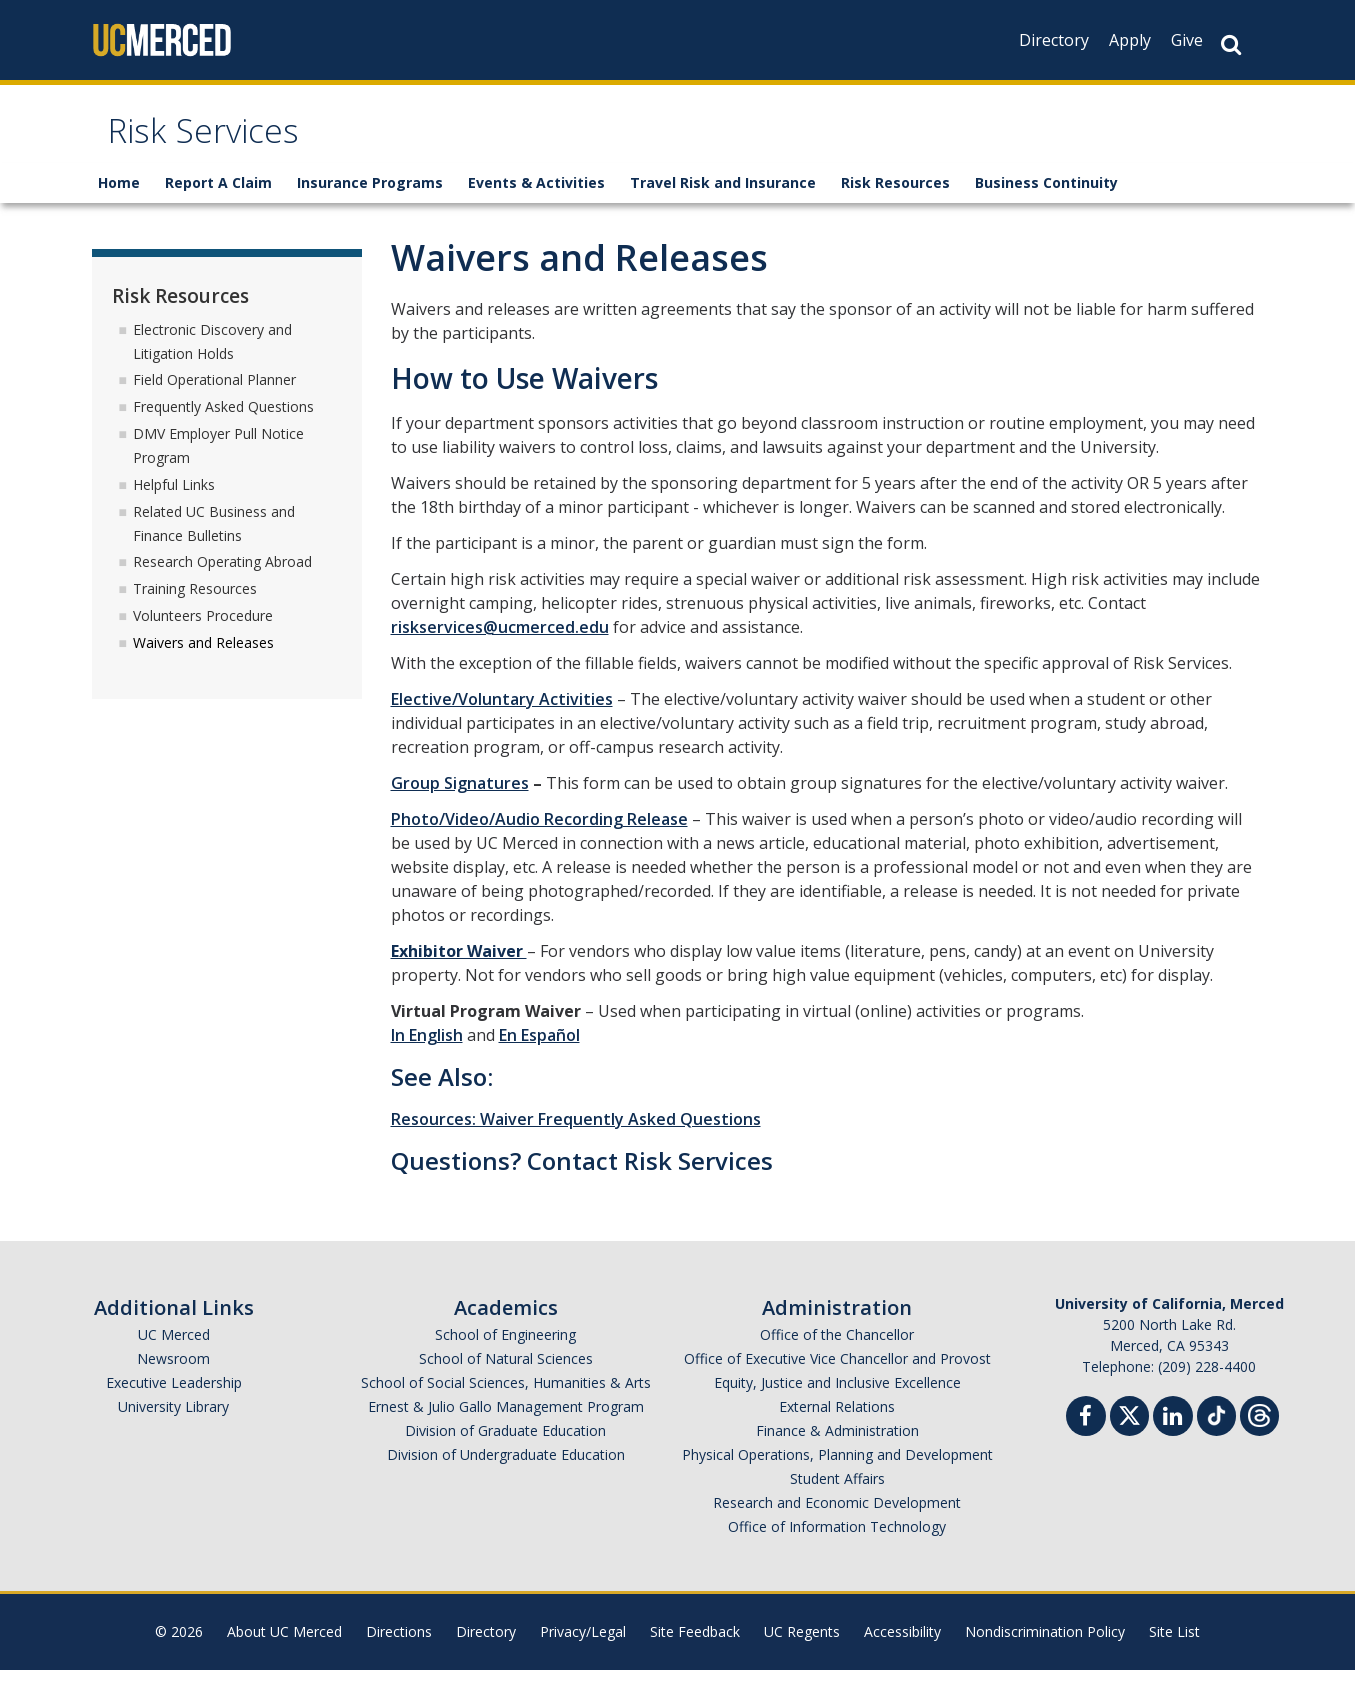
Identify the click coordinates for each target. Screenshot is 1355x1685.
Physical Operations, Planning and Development (837, 1469)
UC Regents (802, 1646)
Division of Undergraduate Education (506, 1469)
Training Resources (195, 603)
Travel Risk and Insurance (723, 197)
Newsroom (173, 1373)
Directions (399, 1646)
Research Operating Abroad (222, 576)
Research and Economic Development (837, 1517)
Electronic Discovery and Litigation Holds (212, 355)
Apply (1130, 40)
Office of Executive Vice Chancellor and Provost (837, 1373)
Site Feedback (695, 1646)
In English (427, 1050)
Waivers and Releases (203, 657)
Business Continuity (1046, 197)
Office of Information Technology (837, 1541)
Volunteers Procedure (203, 630)
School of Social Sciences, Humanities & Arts (506, 1397)
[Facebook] (1086, 1433)
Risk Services (222, 143)
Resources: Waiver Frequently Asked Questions (576, 1134)
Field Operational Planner (214, 394)
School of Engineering (505, 1349)
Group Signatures (460, 798)
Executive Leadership (174, 1397)
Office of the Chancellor (837, 1349)
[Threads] (1259, 1428)
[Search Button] (1231, 44)
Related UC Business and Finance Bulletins (214, 537)
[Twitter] (1129, 1428)
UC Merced (174, 1349)
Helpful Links (174, 499)
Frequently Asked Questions (223, 421)
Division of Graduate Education (505, 1445)
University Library (173, 1421)
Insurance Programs (370, 197)
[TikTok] (1216, 1428)
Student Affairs (837, 1493)
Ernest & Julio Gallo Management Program (506, 1421)
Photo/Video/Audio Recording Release (539, 834)
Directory (1054, 40)
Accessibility (902, 1646)
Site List (1174, 1646)
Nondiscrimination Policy (1045, 1646)
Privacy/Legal (583, 1646)
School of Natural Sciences (506, 1373)
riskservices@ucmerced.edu (500, 642)
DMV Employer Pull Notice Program (218, 460)
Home (119, 197)
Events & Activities (536, 197)
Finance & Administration (837, 1445)
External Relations (837, 1421)
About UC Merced (284, 1646)
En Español (539, 1050)
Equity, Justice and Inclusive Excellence (837, 1397)
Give (1187, 40)
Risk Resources (895, 197)
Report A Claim (218, 197)
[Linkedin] (1173, 1433)
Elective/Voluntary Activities (502, 714)
